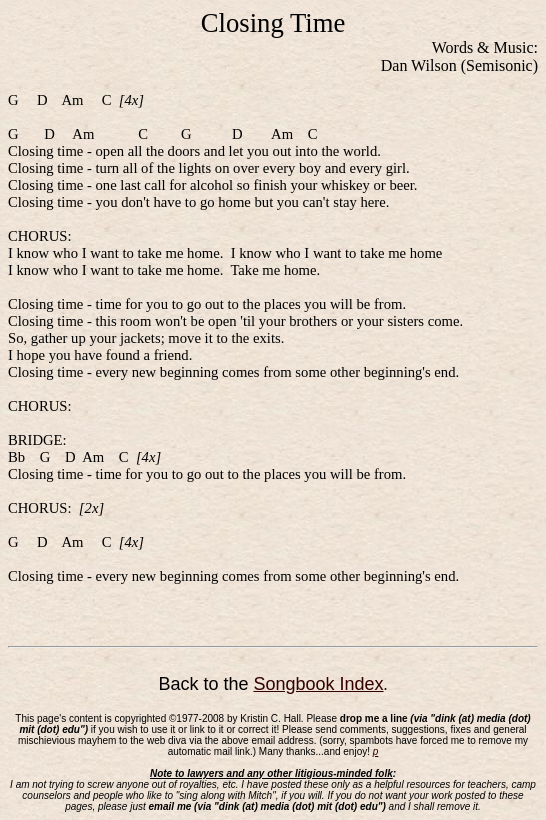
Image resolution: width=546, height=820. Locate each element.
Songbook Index (318, 684)
